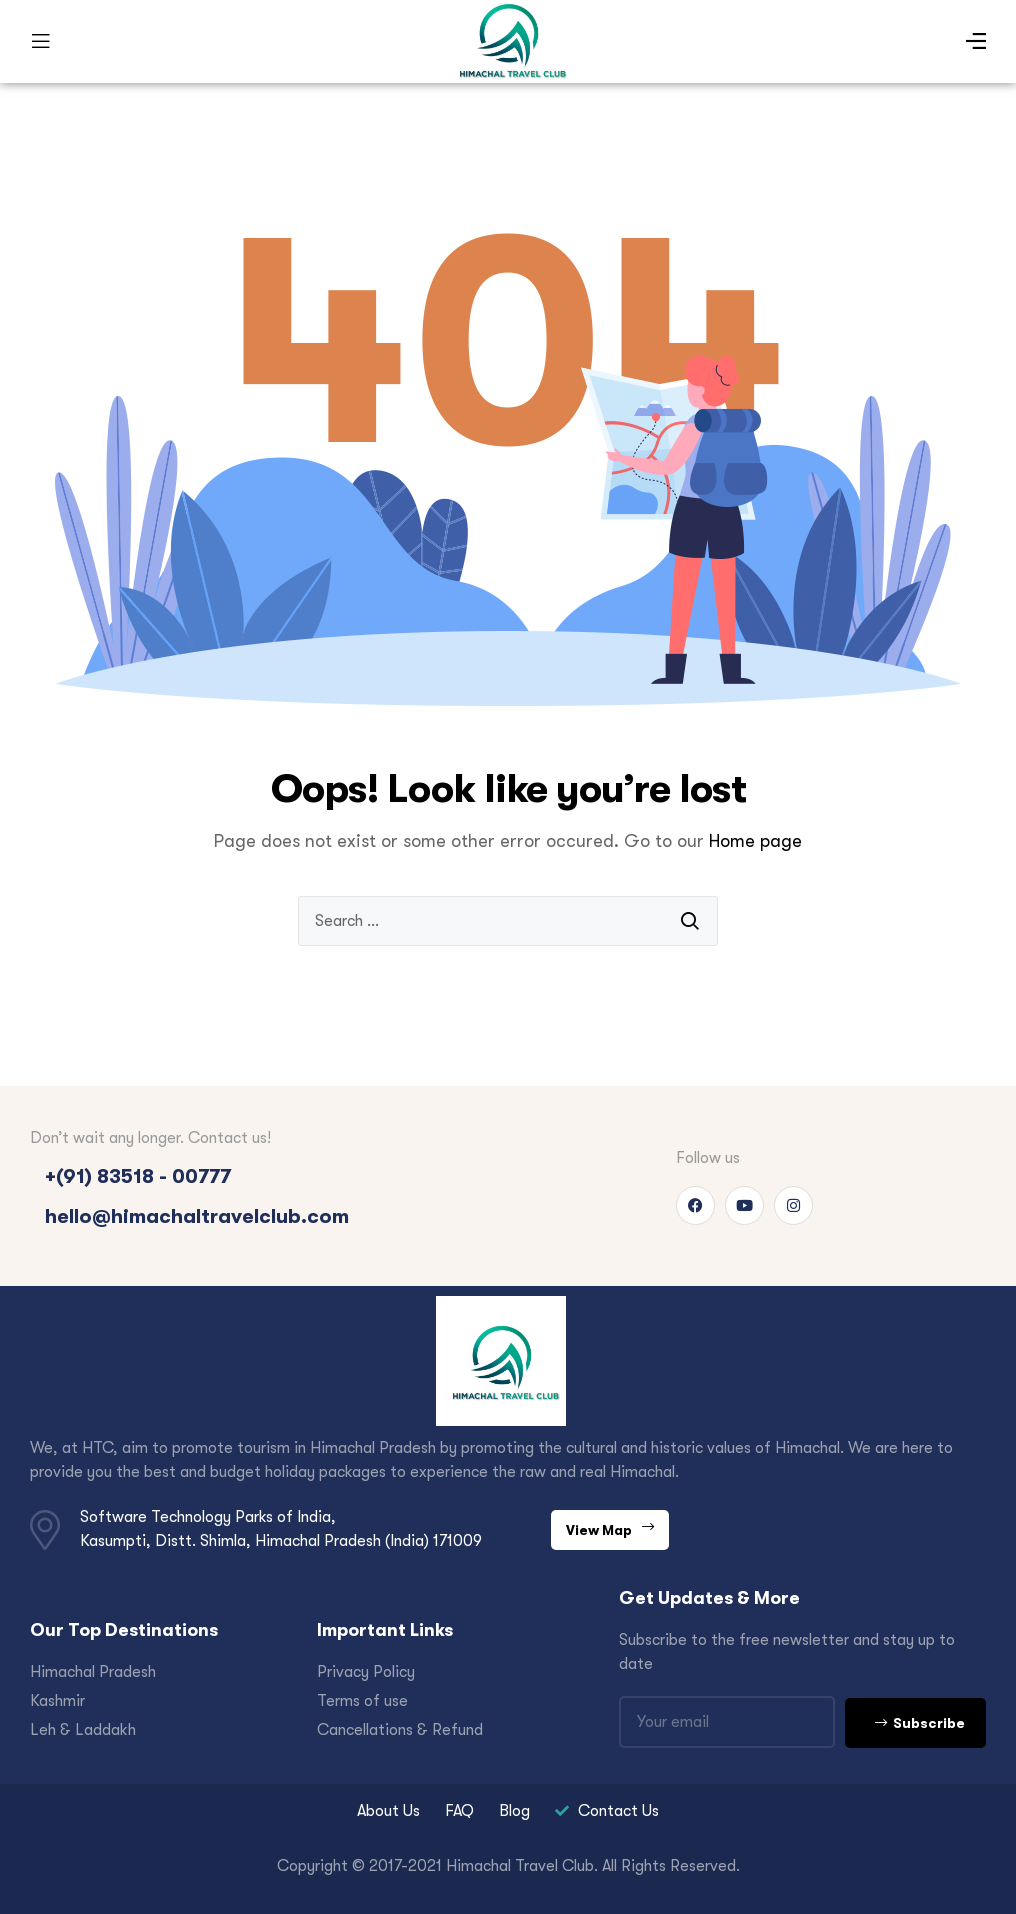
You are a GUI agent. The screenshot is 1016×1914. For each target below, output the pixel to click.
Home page (755, 841)
